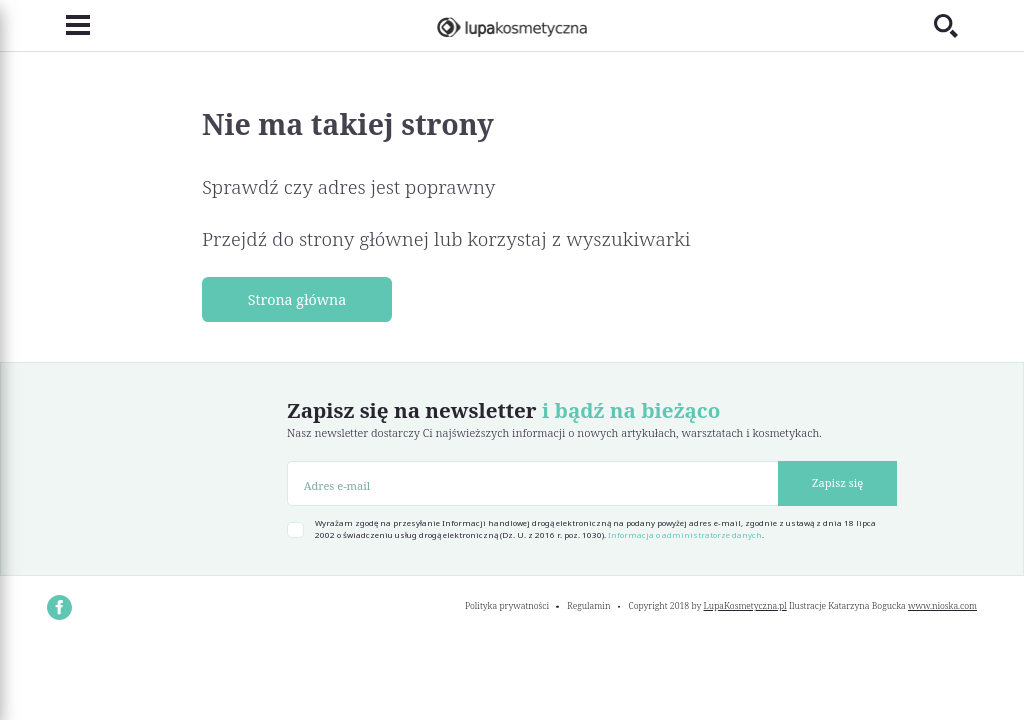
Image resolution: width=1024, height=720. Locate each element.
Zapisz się (837, 482)
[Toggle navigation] (68, 26)
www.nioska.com (942, 606)
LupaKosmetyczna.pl (745, 606)
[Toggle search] (955, 25)
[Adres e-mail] (533, 483)
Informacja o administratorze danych (685, 535)
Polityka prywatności (507, 606)
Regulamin (588, 606)
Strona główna (297, 299)
